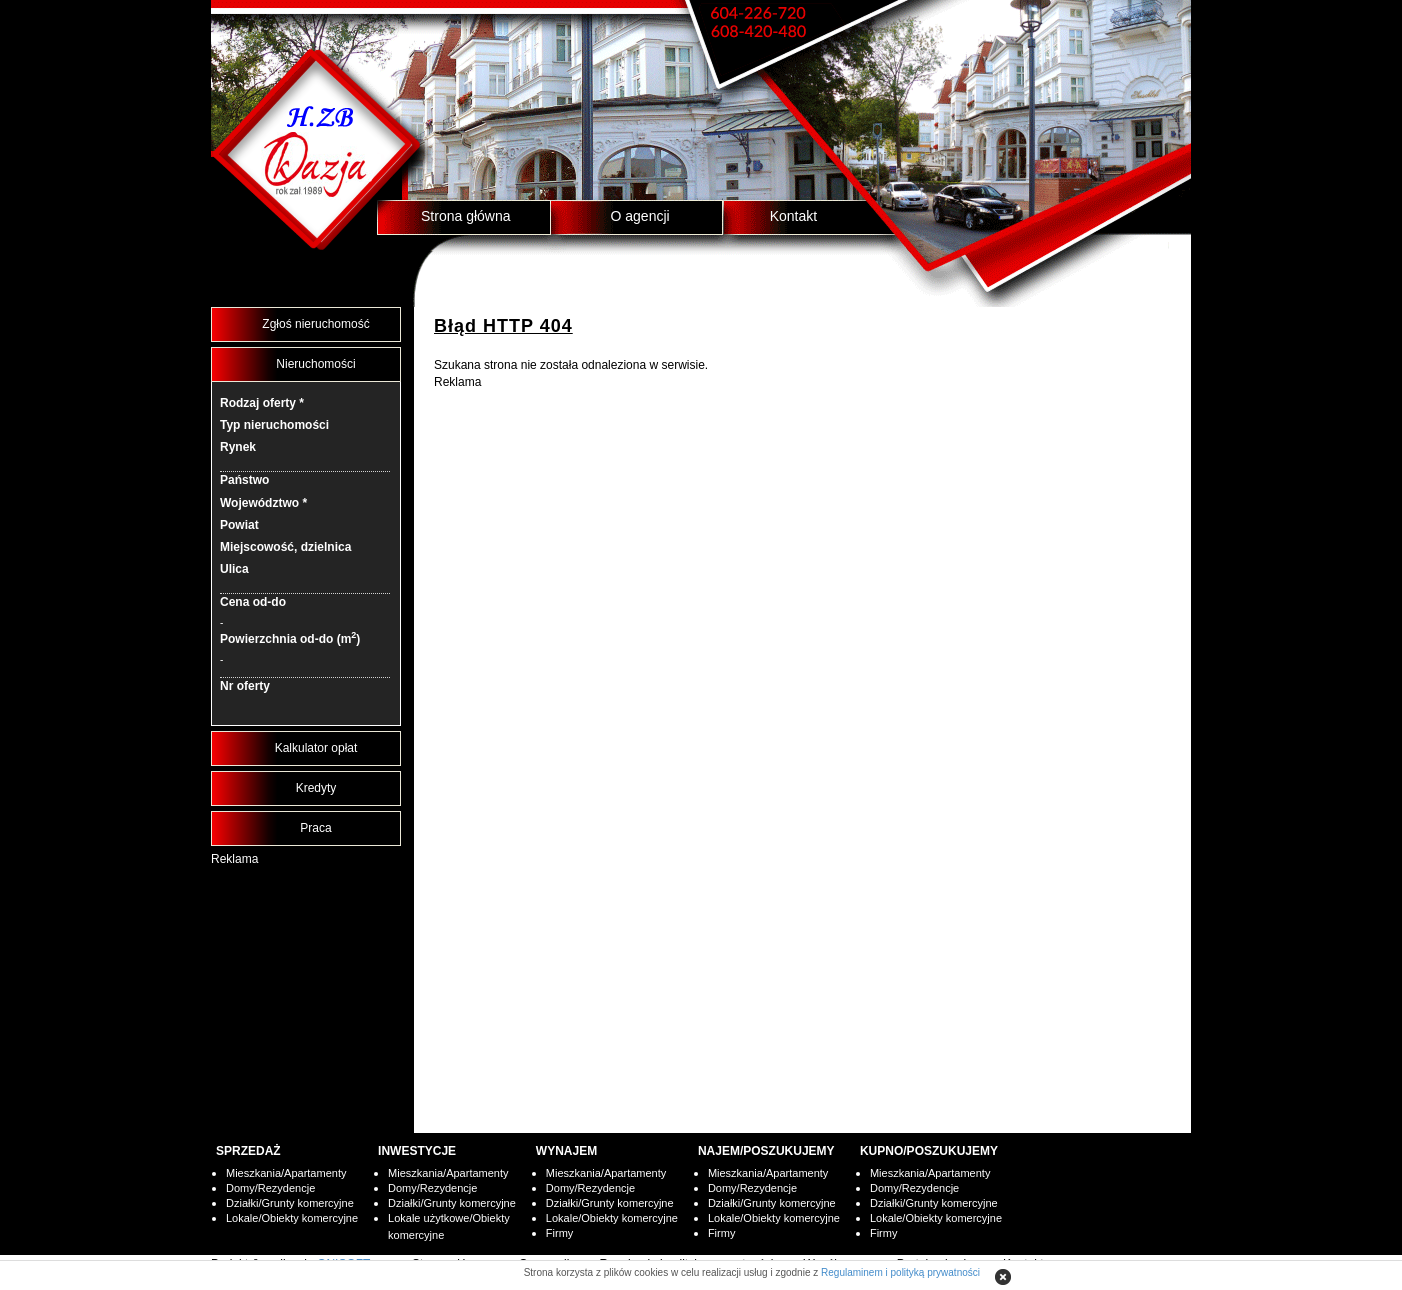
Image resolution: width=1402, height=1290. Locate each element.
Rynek (238, 447)
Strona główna (466, 216)
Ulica (234, 569)
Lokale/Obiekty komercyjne (292, 1218)
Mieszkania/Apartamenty (286, 1173)
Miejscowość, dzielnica (285, 547)
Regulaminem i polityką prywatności (900, 1272)
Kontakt (793, 216)
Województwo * (263, 503)
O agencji (640, 216)
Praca (315, 828)
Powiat (239, 525)
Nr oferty (245, 686)
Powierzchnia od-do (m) (290, 638)
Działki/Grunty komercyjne (290, 1203)
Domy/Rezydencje (270, 1188)
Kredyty (316, 788)
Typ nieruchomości (274, 425)
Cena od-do (253, 602)
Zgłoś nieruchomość (315, 324)
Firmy (560, 1233)
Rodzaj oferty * (262, 403)
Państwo (244, 480)
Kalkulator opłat (316, 748)
